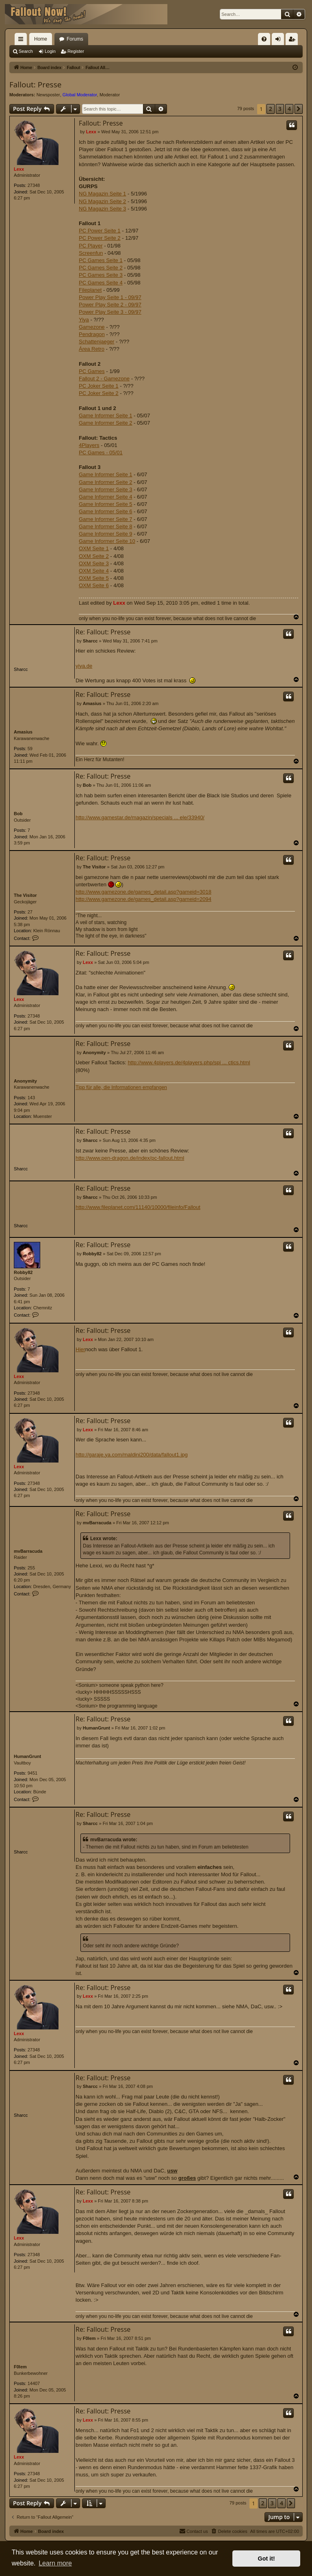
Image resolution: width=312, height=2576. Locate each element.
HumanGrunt (27, 1756)
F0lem (20, 2366)
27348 (34, 185)
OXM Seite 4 (94, 571)
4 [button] (289, 109)
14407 (34, 2383)
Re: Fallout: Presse (103, 632)
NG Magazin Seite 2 (102, 201)
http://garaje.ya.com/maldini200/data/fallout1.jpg (132, 1455)
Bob (18, 813)
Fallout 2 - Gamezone (104, 378)
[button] (299, 109)
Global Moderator (80, 94)
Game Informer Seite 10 (107, 541)
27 (30, 911)
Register (75, 51)
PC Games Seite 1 (101, 260)
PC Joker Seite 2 (99, 393)
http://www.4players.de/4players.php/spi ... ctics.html (189, 1062)
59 (30, 748)
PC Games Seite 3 (101, 275)
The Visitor (25, 895)
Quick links (22, 40)
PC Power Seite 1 (100, 231)
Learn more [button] (55, 2563)
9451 (32, 1773)
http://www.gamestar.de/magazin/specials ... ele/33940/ (140, 817)
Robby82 (23, 1272)
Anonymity (25, 1081)
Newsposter (48, 94)
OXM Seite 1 (94, 548)
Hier (80, 1349)
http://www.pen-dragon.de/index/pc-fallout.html (130, 1158)
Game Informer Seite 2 (105, 423)
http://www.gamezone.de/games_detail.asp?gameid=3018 (143, 892)
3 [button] (280, 109)
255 (31, 1567)
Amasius (23, 731)
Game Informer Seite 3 (105, 489)
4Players (89, 445)
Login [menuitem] (279, 40)
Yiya (84, 320)
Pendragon (92, 334)
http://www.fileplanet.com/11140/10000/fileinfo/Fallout (138, 1207)
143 (31, 1097)
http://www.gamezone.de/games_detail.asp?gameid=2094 (143, 899)
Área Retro (91, 349)
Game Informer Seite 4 (105, 497)
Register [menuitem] (293, 40)
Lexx (19, 169)
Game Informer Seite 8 (105, 526)
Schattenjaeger (96, 342)
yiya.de (84, 666)
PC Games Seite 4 (101, 283)
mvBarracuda (28, 1551)
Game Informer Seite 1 (105, 415)
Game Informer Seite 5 (105, 504)
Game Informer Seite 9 (105, 534)
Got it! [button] (266, 2558)
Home (40, 39)
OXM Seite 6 (94, 585)
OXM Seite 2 (94, 556)
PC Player (91, 246)
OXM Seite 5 (94, 578)
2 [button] (270, 109)
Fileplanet (90, 290)
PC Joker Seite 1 (99, 386)
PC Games (92, 371)
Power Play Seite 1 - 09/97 (110, 297)
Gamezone (92, 327)
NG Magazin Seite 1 (102, 194)
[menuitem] (264, 39)
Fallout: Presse (35, 84)
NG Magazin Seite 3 (102, 209)
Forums (75, 39)
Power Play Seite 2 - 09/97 (110, 305)
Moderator (110, 94)
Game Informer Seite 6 (105, 511)
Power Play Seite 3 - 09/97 (110, 312)
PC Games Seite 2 (101, 268)
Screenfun (91, 253)
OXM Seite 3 (94, 563)
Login (50, 51)
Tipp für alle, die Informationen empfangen (121, 1087)
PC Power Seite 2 (100, 238)
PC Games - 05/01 (101, 452)
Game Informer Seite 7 (105, 519)
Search (26, 51)
